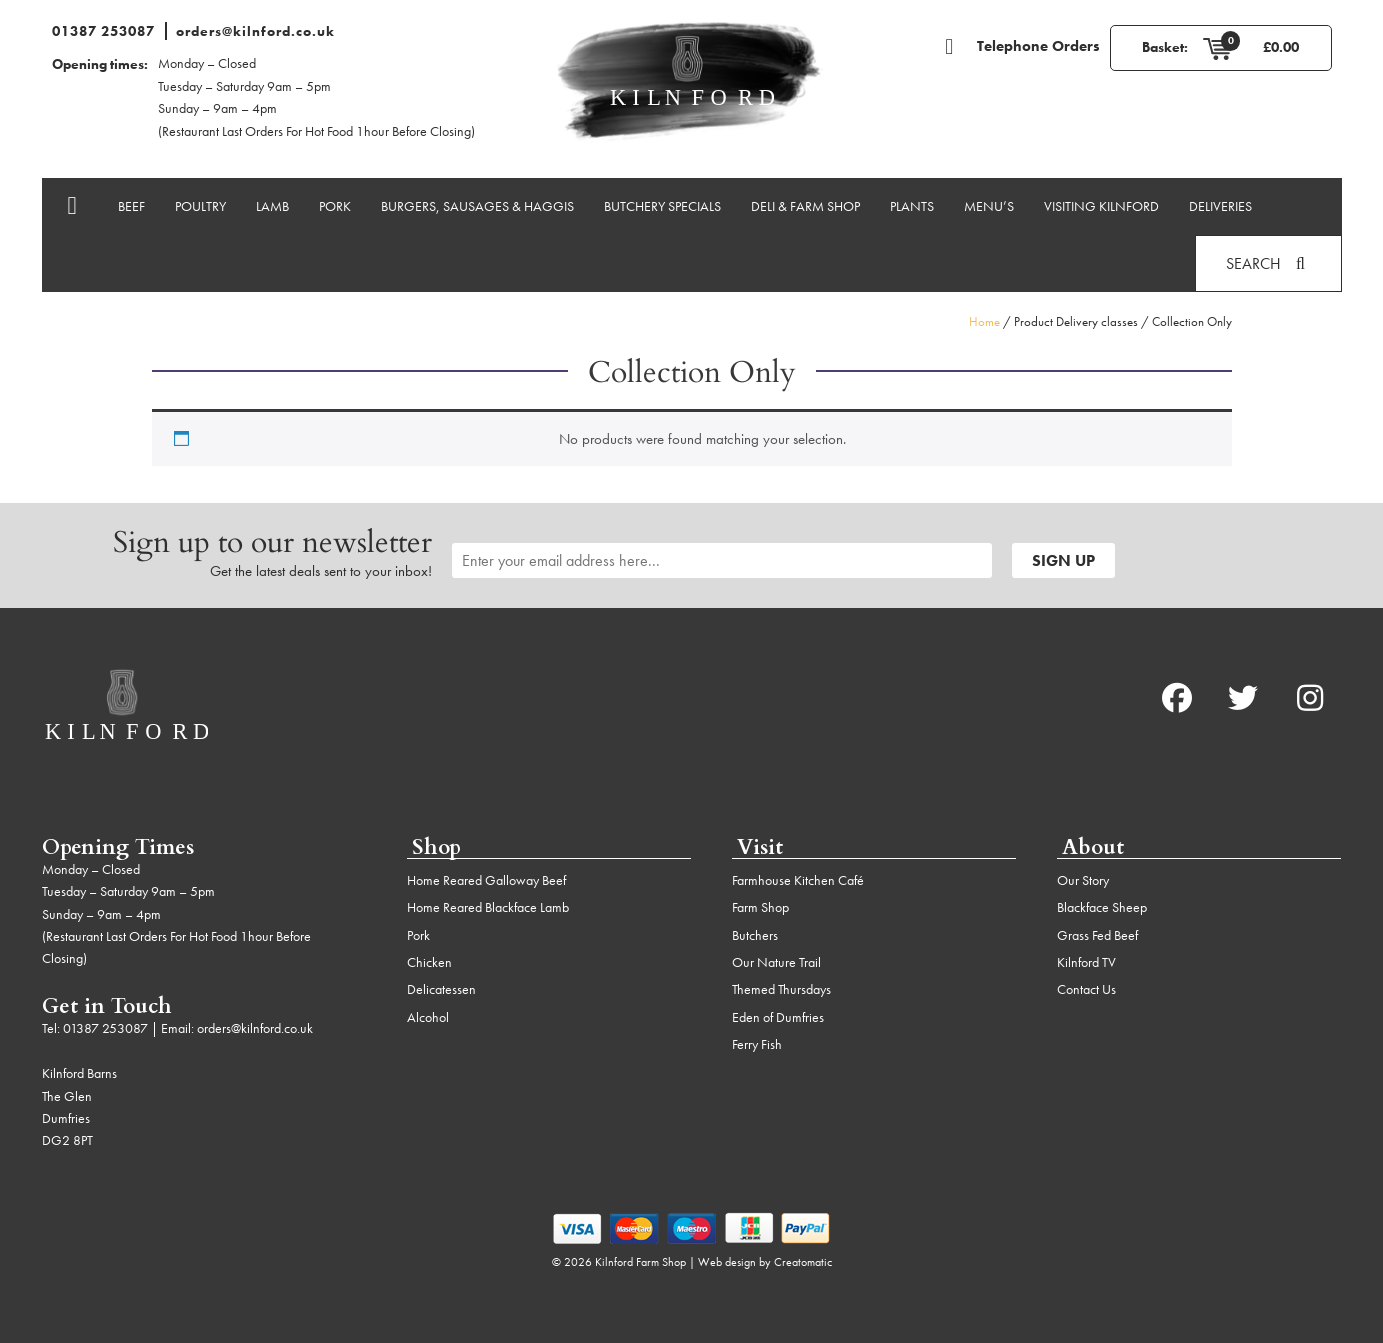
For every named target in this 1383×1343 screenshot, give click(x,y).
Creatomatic (803, 1262)
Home (984, 321)
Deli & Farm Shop (805, 206)
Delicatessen (441, 989)
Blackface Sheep (1102, 907)
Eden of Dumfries (778, 1017)
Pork (335, 206)
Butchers (755, 935)
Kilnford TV (1086, 962)
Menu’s (989, 206)
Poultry (200, 206)
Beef (131, 206)
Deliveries (1220, 206)
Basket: (1165, 47)
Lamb (272, 206)
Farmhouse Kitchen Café (798, 880)
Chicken (429, 962)
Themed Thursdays (781, 989)
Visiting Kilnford (1101, 206)
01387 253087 (103, 31)
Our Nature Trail (776, 962)
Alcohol (428, 1017)
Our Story (1083, 880)
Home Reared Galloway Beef (486, 880)
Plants (912, 206)
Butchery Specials (662, 206)
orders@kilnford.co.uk (255, 31)
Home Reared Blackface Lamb (488, 907)
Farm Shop (760, 907)
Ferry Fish (757, 1044)
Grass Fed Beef (1097, 935)
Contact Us (1086, 989)
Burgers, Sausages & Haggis (477, 206)
